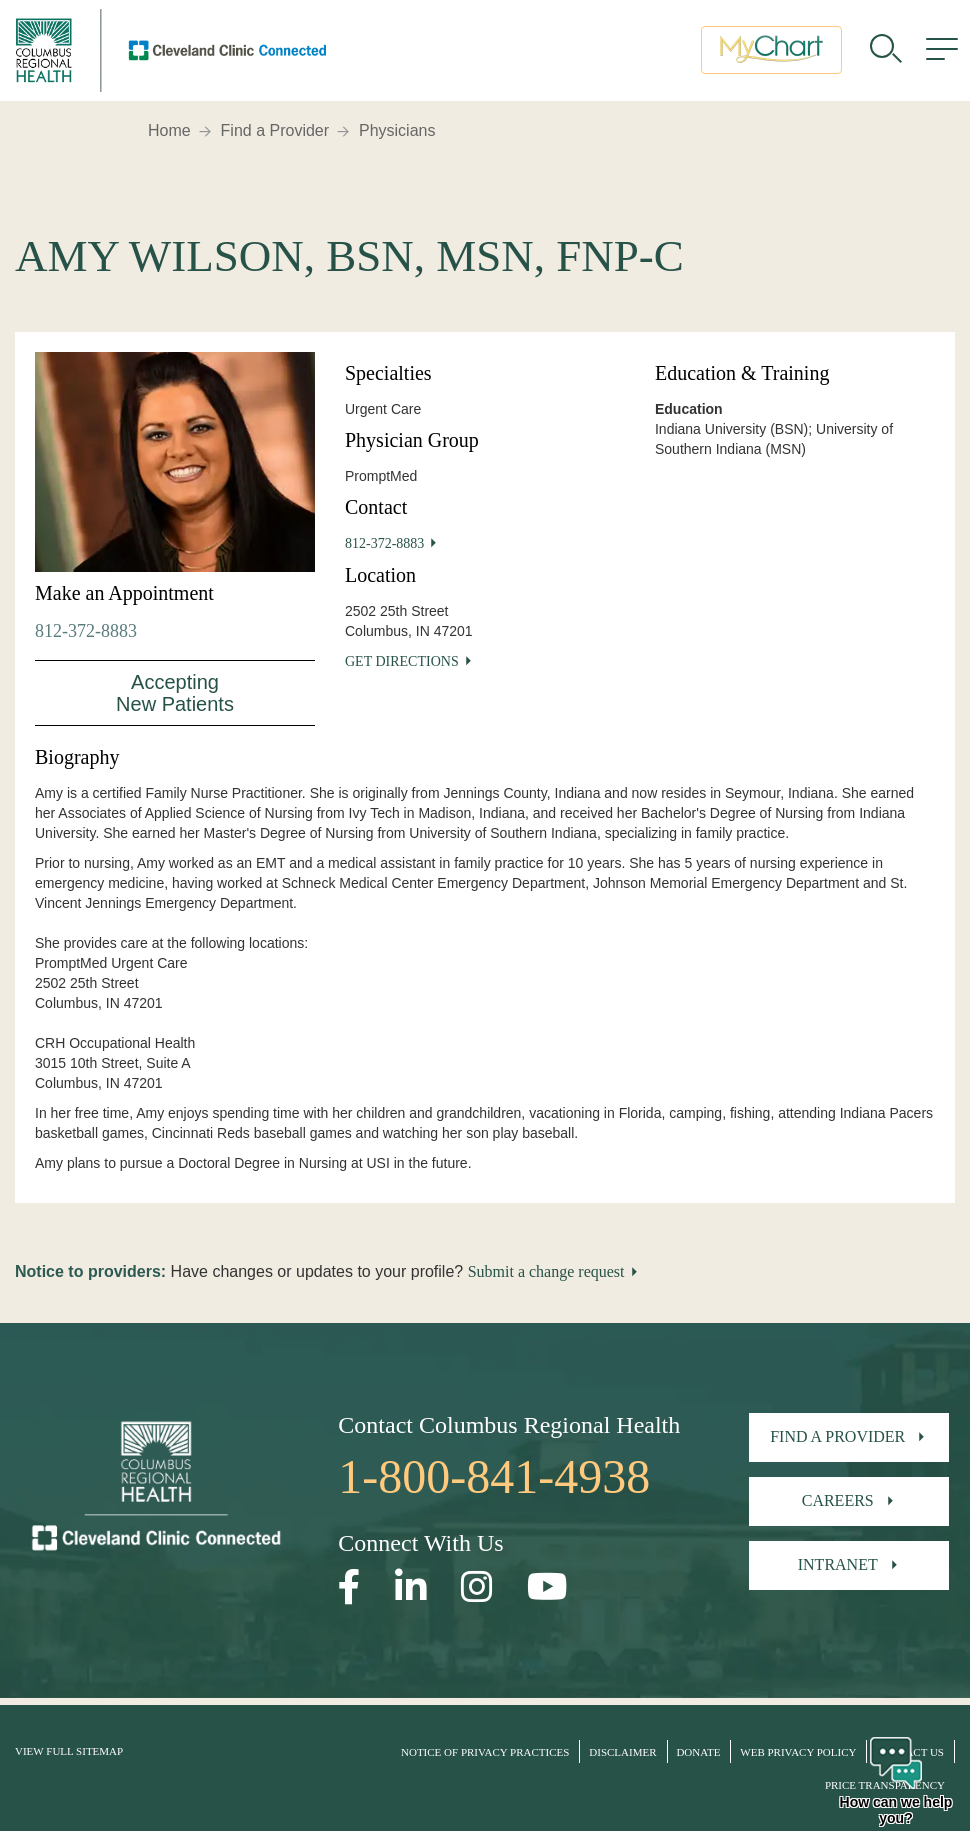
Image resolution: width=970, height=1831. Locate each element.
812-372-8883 (86, 631)
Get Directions (402, 661)
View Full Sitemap (69, 1751)
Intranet (838, 1564)
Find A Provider (837, 1436)
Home (169, 130)
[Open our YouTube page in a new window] (547, 1587)
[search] (886, 55)
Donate (698, 1752)
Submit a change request (546, 1271)
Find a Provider (275, 130)
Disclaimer (622, 1752)
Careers (838, 1500)
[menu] (942, 55)
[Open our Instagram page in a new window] (477, 1587)
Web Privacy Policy (798, 1752)
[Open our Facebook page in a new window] (349, 1587)
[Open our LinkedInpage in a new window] (411, 1587)
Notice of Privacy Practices (485, 1752)
